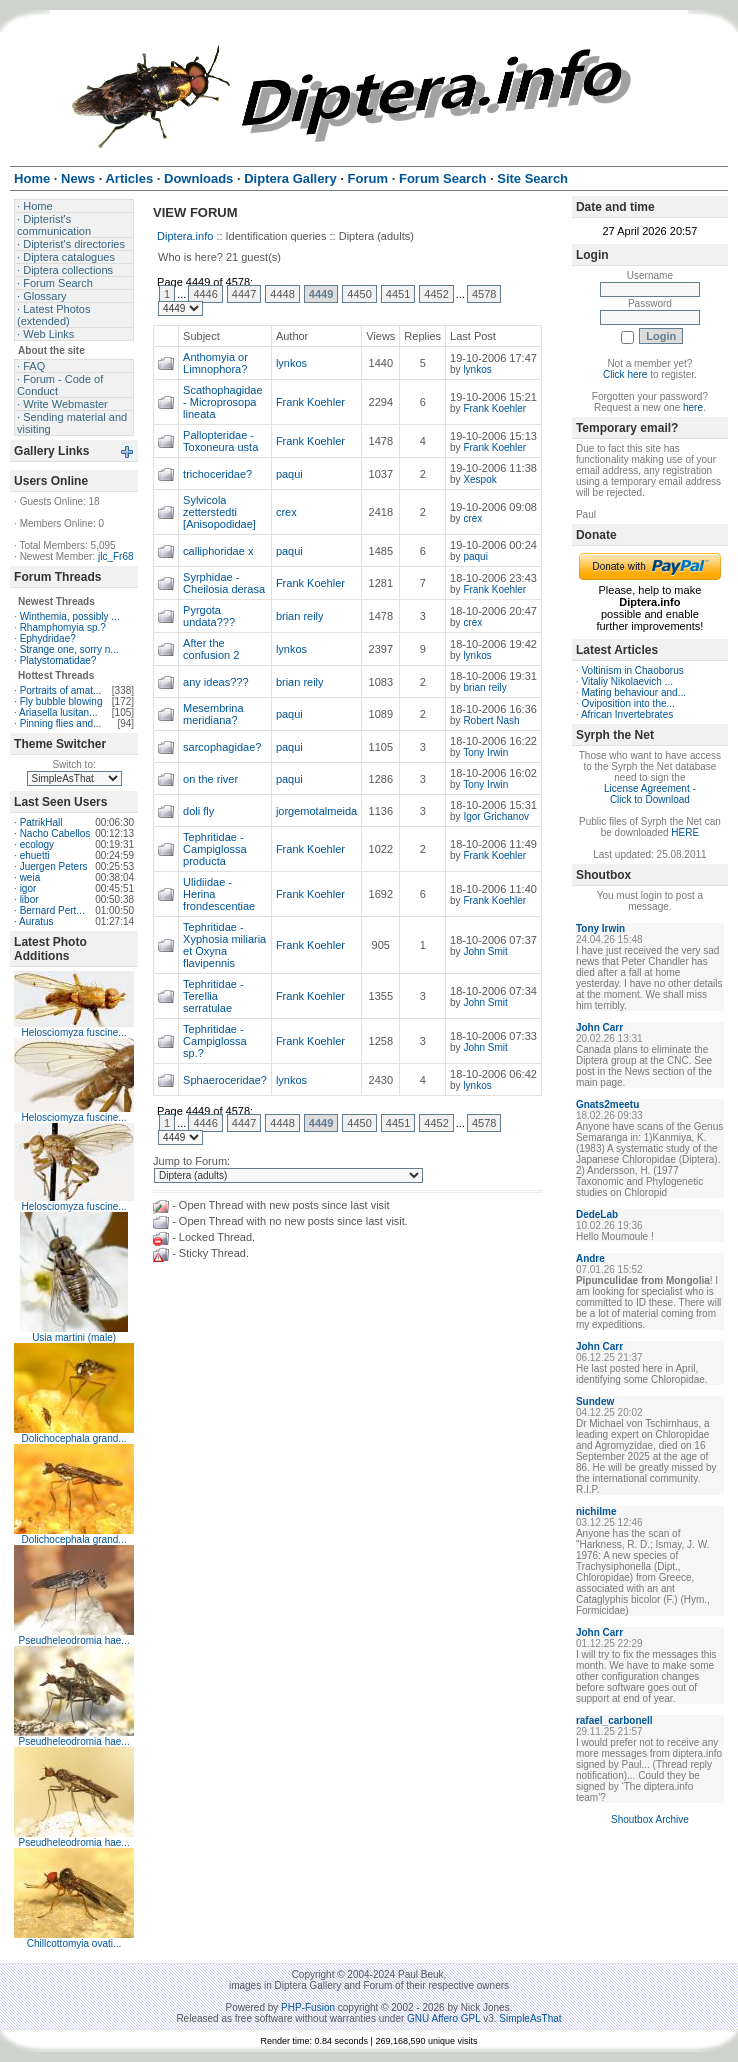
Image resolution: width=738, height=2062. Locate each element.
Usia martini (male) (74, 1337)
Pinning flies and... (61, 723)
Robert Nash (491, 720)
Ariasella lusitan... (58, 712)
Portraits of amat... (61, 690)
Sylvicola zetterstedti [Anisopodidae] (219, 512)
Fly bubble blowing (61, 701)
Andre (590, 1258)
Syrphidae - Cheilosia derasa (224, 583)
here (693, 407)
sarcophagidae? (222, 747)
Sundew (595, 1401)
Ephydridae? (48, 638)
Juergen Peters (54, 866)
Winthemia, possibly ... (70, 616)
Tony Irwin (485, 752)
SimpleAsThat (530, 2018)
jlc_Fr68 (116, 556)
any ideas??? (215, 682)
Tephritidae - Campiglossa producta (215, 849)
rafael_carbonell (614, 1720)
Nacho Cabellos (55, 833)
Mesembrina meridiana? (213, 714)
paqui (289, 474)
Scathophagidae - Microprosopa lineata (223, 402)
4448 (282, 294)
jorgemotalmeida (316, 811)
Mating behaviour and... (633, 692)
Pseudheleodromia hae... (73, 1640)
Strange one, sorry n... (69, 649)
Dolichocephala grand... (74, 1438)
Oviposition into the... (627, 703)
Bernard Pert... (52, 910)
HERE (685, 832)
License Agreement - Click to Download (650, 794)
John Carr (599, 1027)
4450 (359, 294)
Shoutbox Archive (650, 1819)
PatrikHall (41, 822)
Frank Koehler (310, 402)
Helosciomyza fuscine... (74, 1032)
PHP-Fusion (308, 2007)
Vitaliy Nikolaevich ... (627, 681)
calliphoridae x (218, 551)
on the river (210, 779)
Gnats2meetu (607, 1104)
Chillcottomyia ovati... (74, 1943)
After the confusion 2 (211, 649)
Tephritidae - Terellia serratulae (213, 996)
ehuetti (35, 855)
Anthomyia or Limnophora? (215, 363)
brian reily (300, 616)
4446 (205, 294)
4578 (484, 294)
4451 (398, 294)
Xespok (479, 479)
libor (29, 899)
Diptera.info (185, 236)
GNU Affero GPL (443, 2018)
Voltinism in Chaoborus (632, 670)
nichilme (596, 1511)
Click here (625, 374)
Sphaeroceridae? (225, 1080)
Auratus (36, 921)
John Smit (485, 951)
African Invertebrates (627, 714)
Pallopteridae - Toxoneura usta (220, 441)
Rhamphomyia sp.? (63, 627)
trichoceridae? (217, 474)
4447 (244, 294)
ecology (37, 844)
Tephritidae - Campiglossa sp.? (215, 1041)
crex (286, 512)
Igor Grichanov (496, 816)
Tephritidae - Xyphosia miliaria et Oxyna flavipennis (224, 945)
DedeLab (597, 1214)
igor (28, 888)
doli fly (198, 811)
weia (30, 877)
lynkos (291, 363)
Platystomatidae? (58, 660)
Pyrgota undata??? (209, 616)
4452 (436, 294)
